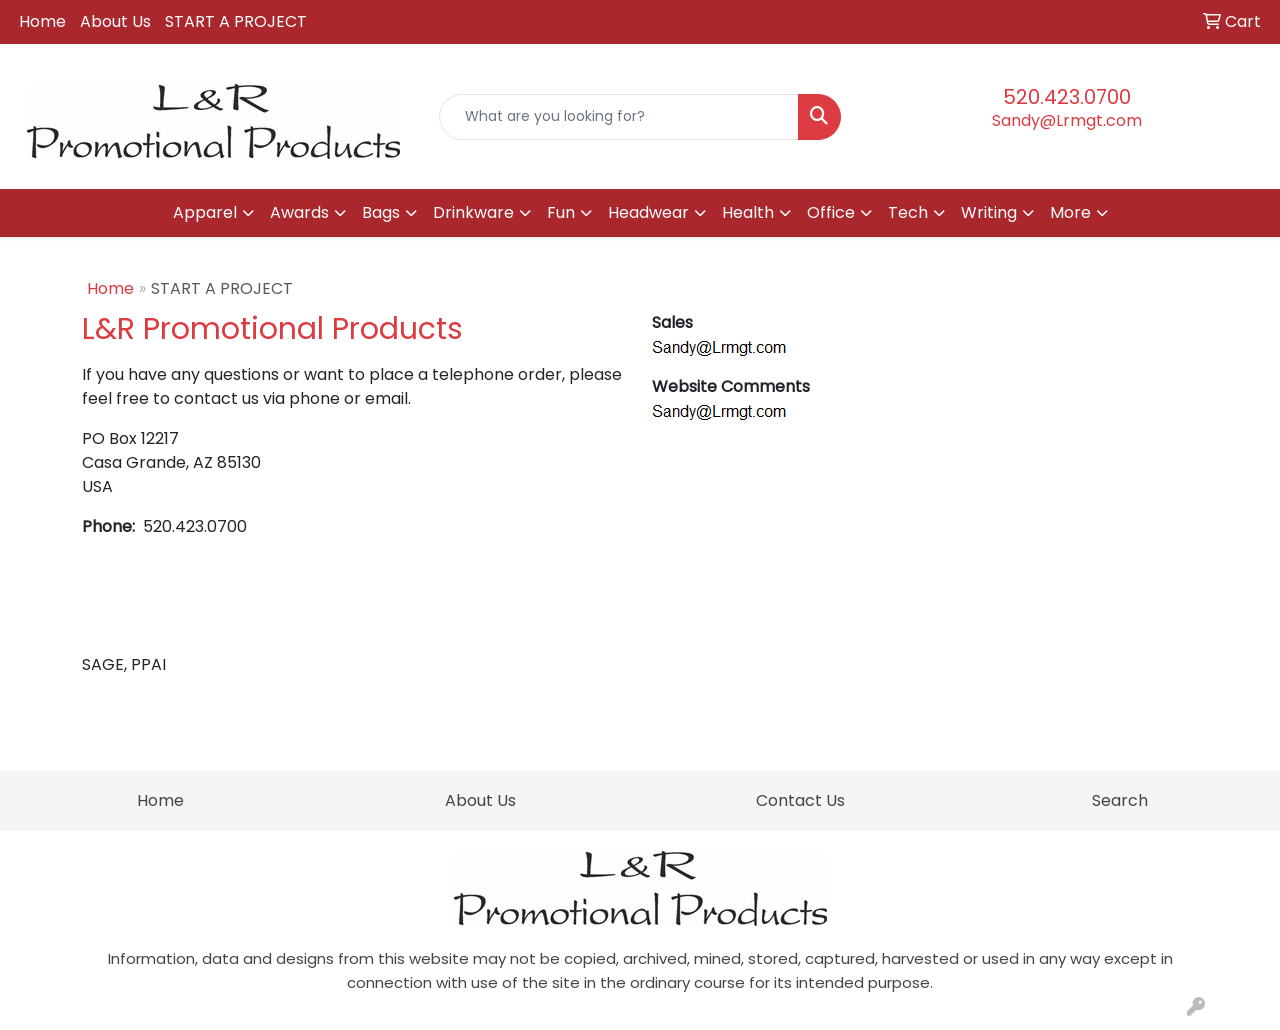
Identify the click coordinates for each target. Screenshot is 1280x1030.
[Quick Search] (619, 117)
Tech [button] (908, 212)
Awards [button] (299, 212)
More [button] (1070, 212)
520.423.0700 (1067, 97)
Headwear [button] (648, 212)
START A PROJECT (236, 21)
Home (42, 21)
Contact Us (800, 800)
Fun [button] (561, 212)
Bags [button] (381, 212)
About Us (115, 21)
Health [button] (748, 212)
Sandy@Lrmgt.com (1067, 120)
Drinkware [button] (473, 212)
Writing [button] (989, 212)
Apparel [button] (205, 212)
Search (1120, 800)
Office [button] (831, 212)
